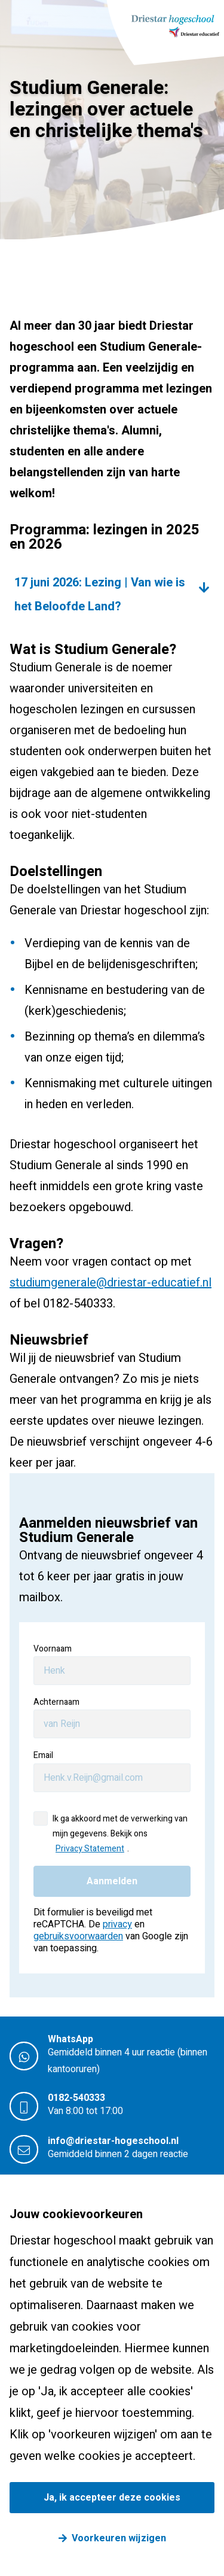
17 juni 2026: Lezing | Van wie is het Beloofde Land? (99, 594)
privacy (117, 1924)
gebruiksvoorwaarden (78, 1936)
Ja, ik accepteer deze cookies (112, 2497)
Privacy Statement (90, 1848)
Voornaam (52, 1649)
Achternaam (56, 1702)
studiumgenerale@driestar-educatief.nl (110, 1282)
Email (43, 1755)
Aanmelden (112, 1881)
